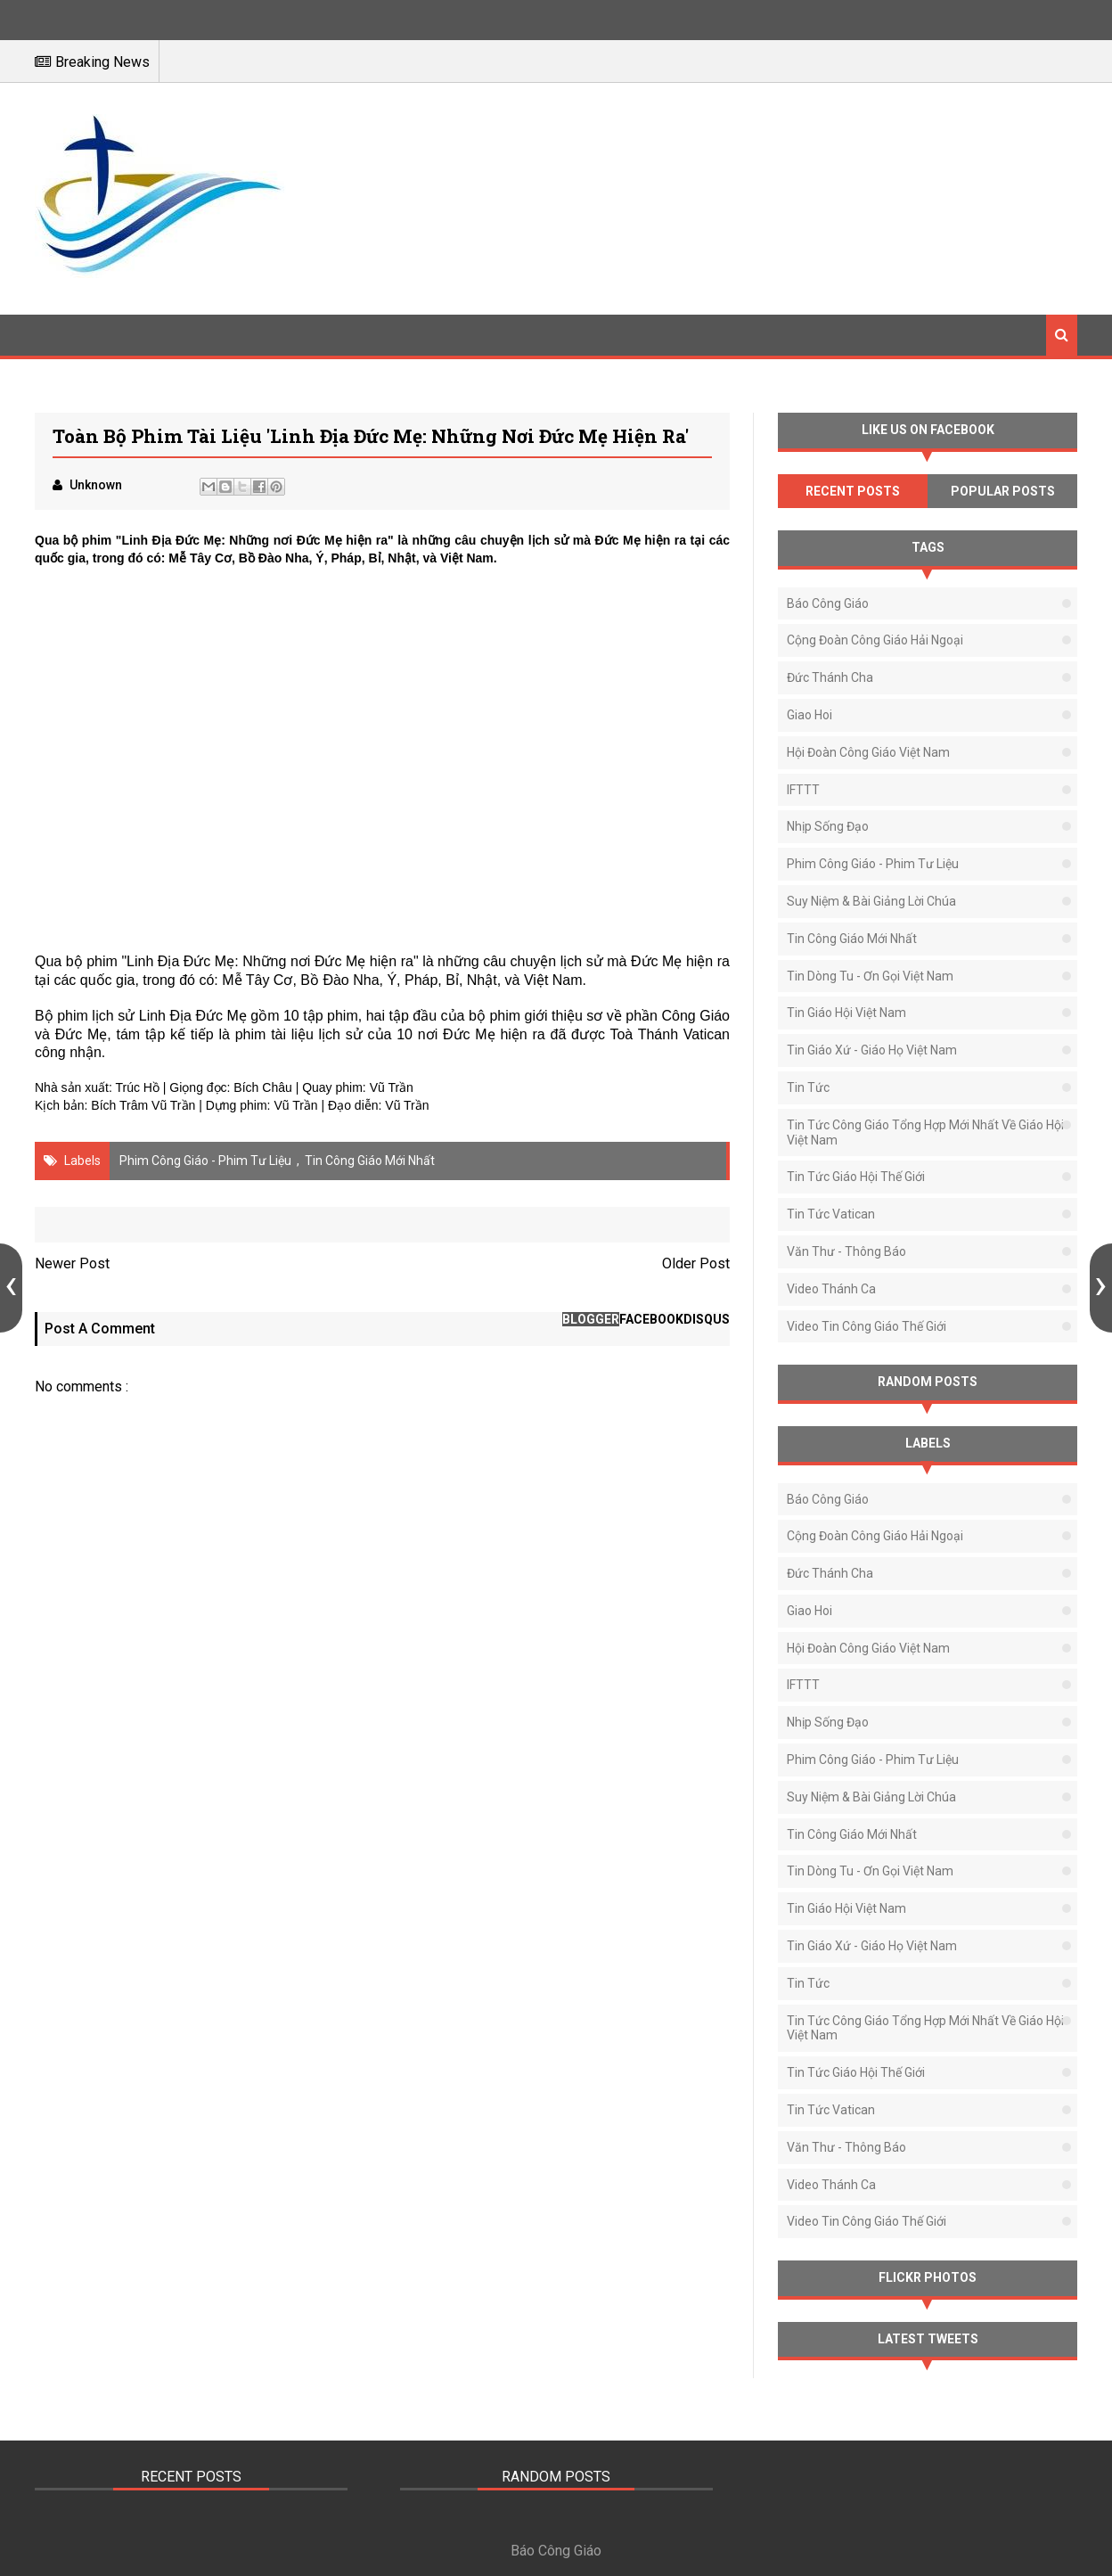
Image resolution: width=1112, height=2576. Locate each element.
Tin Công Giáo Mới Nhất (370, 1160)
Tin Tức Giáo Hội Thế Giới (856, 1176)
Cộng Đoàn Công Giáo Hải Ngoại (875, 640)
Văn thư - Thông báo (846, 1251)
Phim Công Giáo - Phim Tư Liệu (205, 1160)
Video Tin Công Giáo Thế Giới (866, 1326)
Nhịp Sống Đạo (828, 826)
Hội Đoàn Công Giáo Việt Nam (868, 752)
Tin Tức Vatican (831, 1214)
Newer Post (72, 1263)
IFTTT (803, 790)
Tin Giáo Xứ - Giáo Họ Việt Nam (872, 1050)
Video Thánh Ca (831, 1289)
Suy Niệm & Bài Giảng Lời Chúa (871, 901)
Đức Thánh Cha (830, 677)
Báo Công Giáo (828, 603)
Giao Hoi (809, 715)
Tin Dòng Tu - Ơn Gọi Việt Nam (870, 976)
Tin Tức (808, 1087)
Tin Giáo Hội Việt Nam (846, 1012)
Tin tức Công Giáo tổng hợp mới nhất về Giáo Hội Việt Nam (925, 1132)
